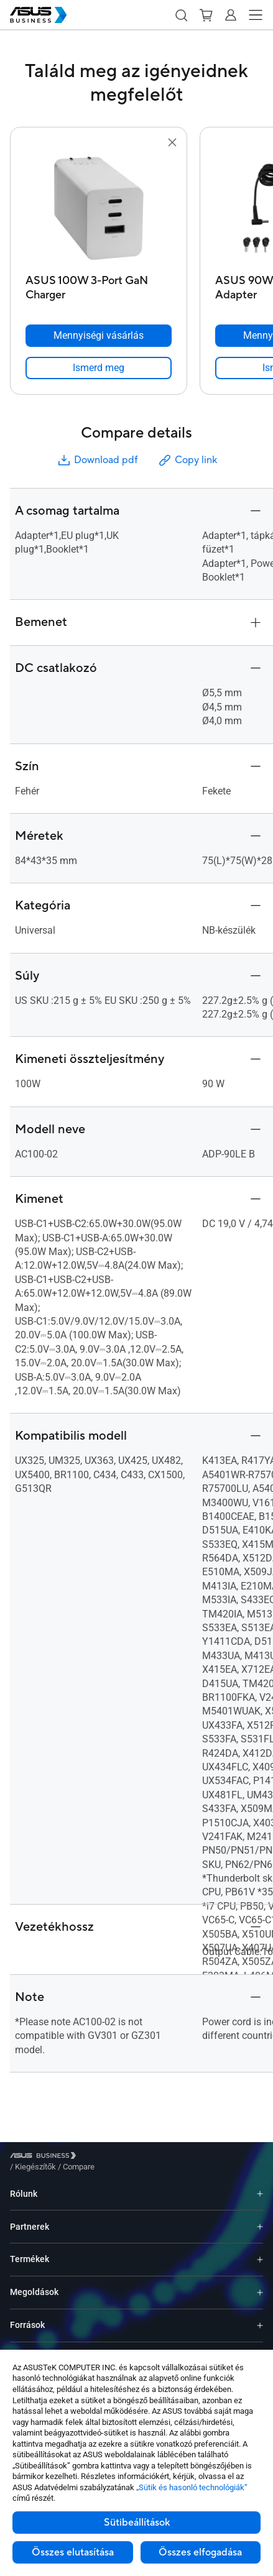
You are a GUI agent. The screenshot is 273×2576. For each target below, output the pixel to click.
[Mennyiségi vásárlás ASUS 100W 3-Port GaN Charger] (98, 335)
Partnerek (29, 2217)
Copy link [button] (187, 460)
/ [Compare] (146, 2157)
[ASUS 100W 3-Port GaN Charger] (98, 284)
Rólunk (23, 2184)
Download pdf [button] (97, 460)
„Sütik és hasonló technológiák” (192, 2487)
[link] (98, 368)
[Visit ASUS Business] (45, 2157)
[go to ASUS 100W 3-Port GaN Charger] (99, 209)
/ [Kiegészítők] (104, 2157)
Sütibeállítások (137, 2522)
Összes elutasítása (73, 2552)
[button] (181, 14)
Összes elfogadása (200, 2552)
